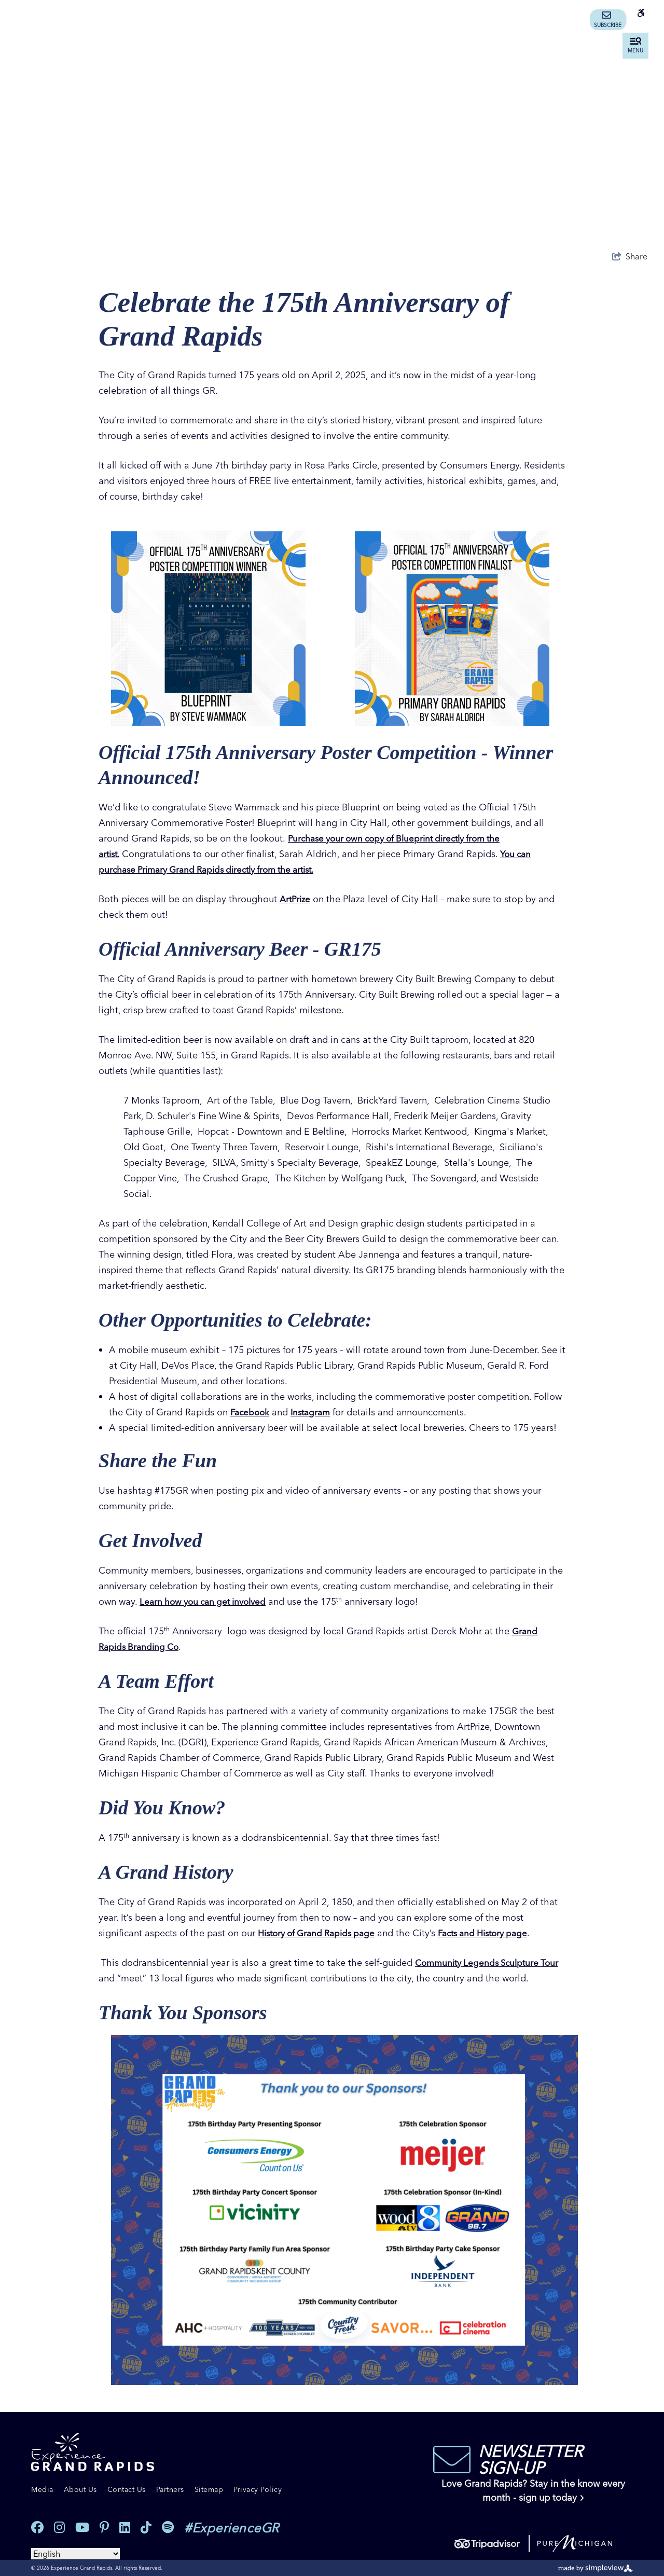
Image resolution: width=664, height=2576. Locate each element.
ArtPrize (296, 899)
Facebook (251, 1412)
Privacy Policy (257, 2489)
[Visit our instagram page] (59, 2527)
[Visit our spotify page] (168, 2527)
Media (42, 2489)
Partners (170, 2489)
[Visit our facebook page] (37, 2527)
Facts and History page (496, 1933)
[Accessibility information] (640, 20)
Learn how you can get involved (207, 1601)
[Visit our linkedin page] (124, 2527)
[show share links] (630, 256)
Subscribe (607, 20)
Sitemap (209, 2489)
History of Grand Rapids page (321, 1933)
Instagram (314, 1412)
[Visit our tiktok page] (146, 2527)
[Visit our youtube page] (82, 2527)
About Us (80, 2489)
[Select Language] (75, 2553)
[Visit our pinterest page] (104, 2527)
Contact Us (126, 2489)
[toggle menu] (635, 46)
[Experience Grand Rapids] (92, 2452)
